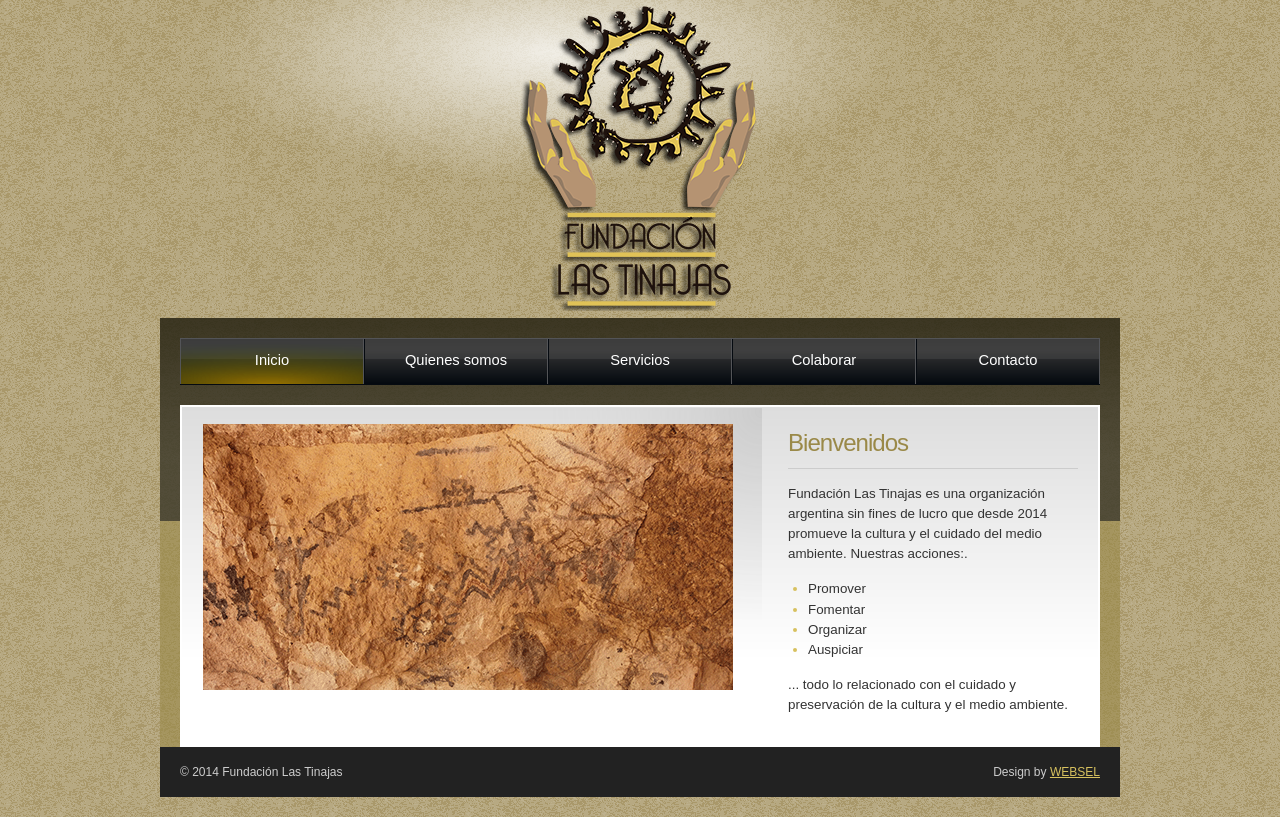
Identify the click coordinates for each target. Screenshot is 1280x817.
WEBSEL (1075, 772)
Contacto (1008, 360)
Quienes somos (456, 360)
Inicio (272, 360)
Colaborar (824, 360)
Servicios (640, 360)
